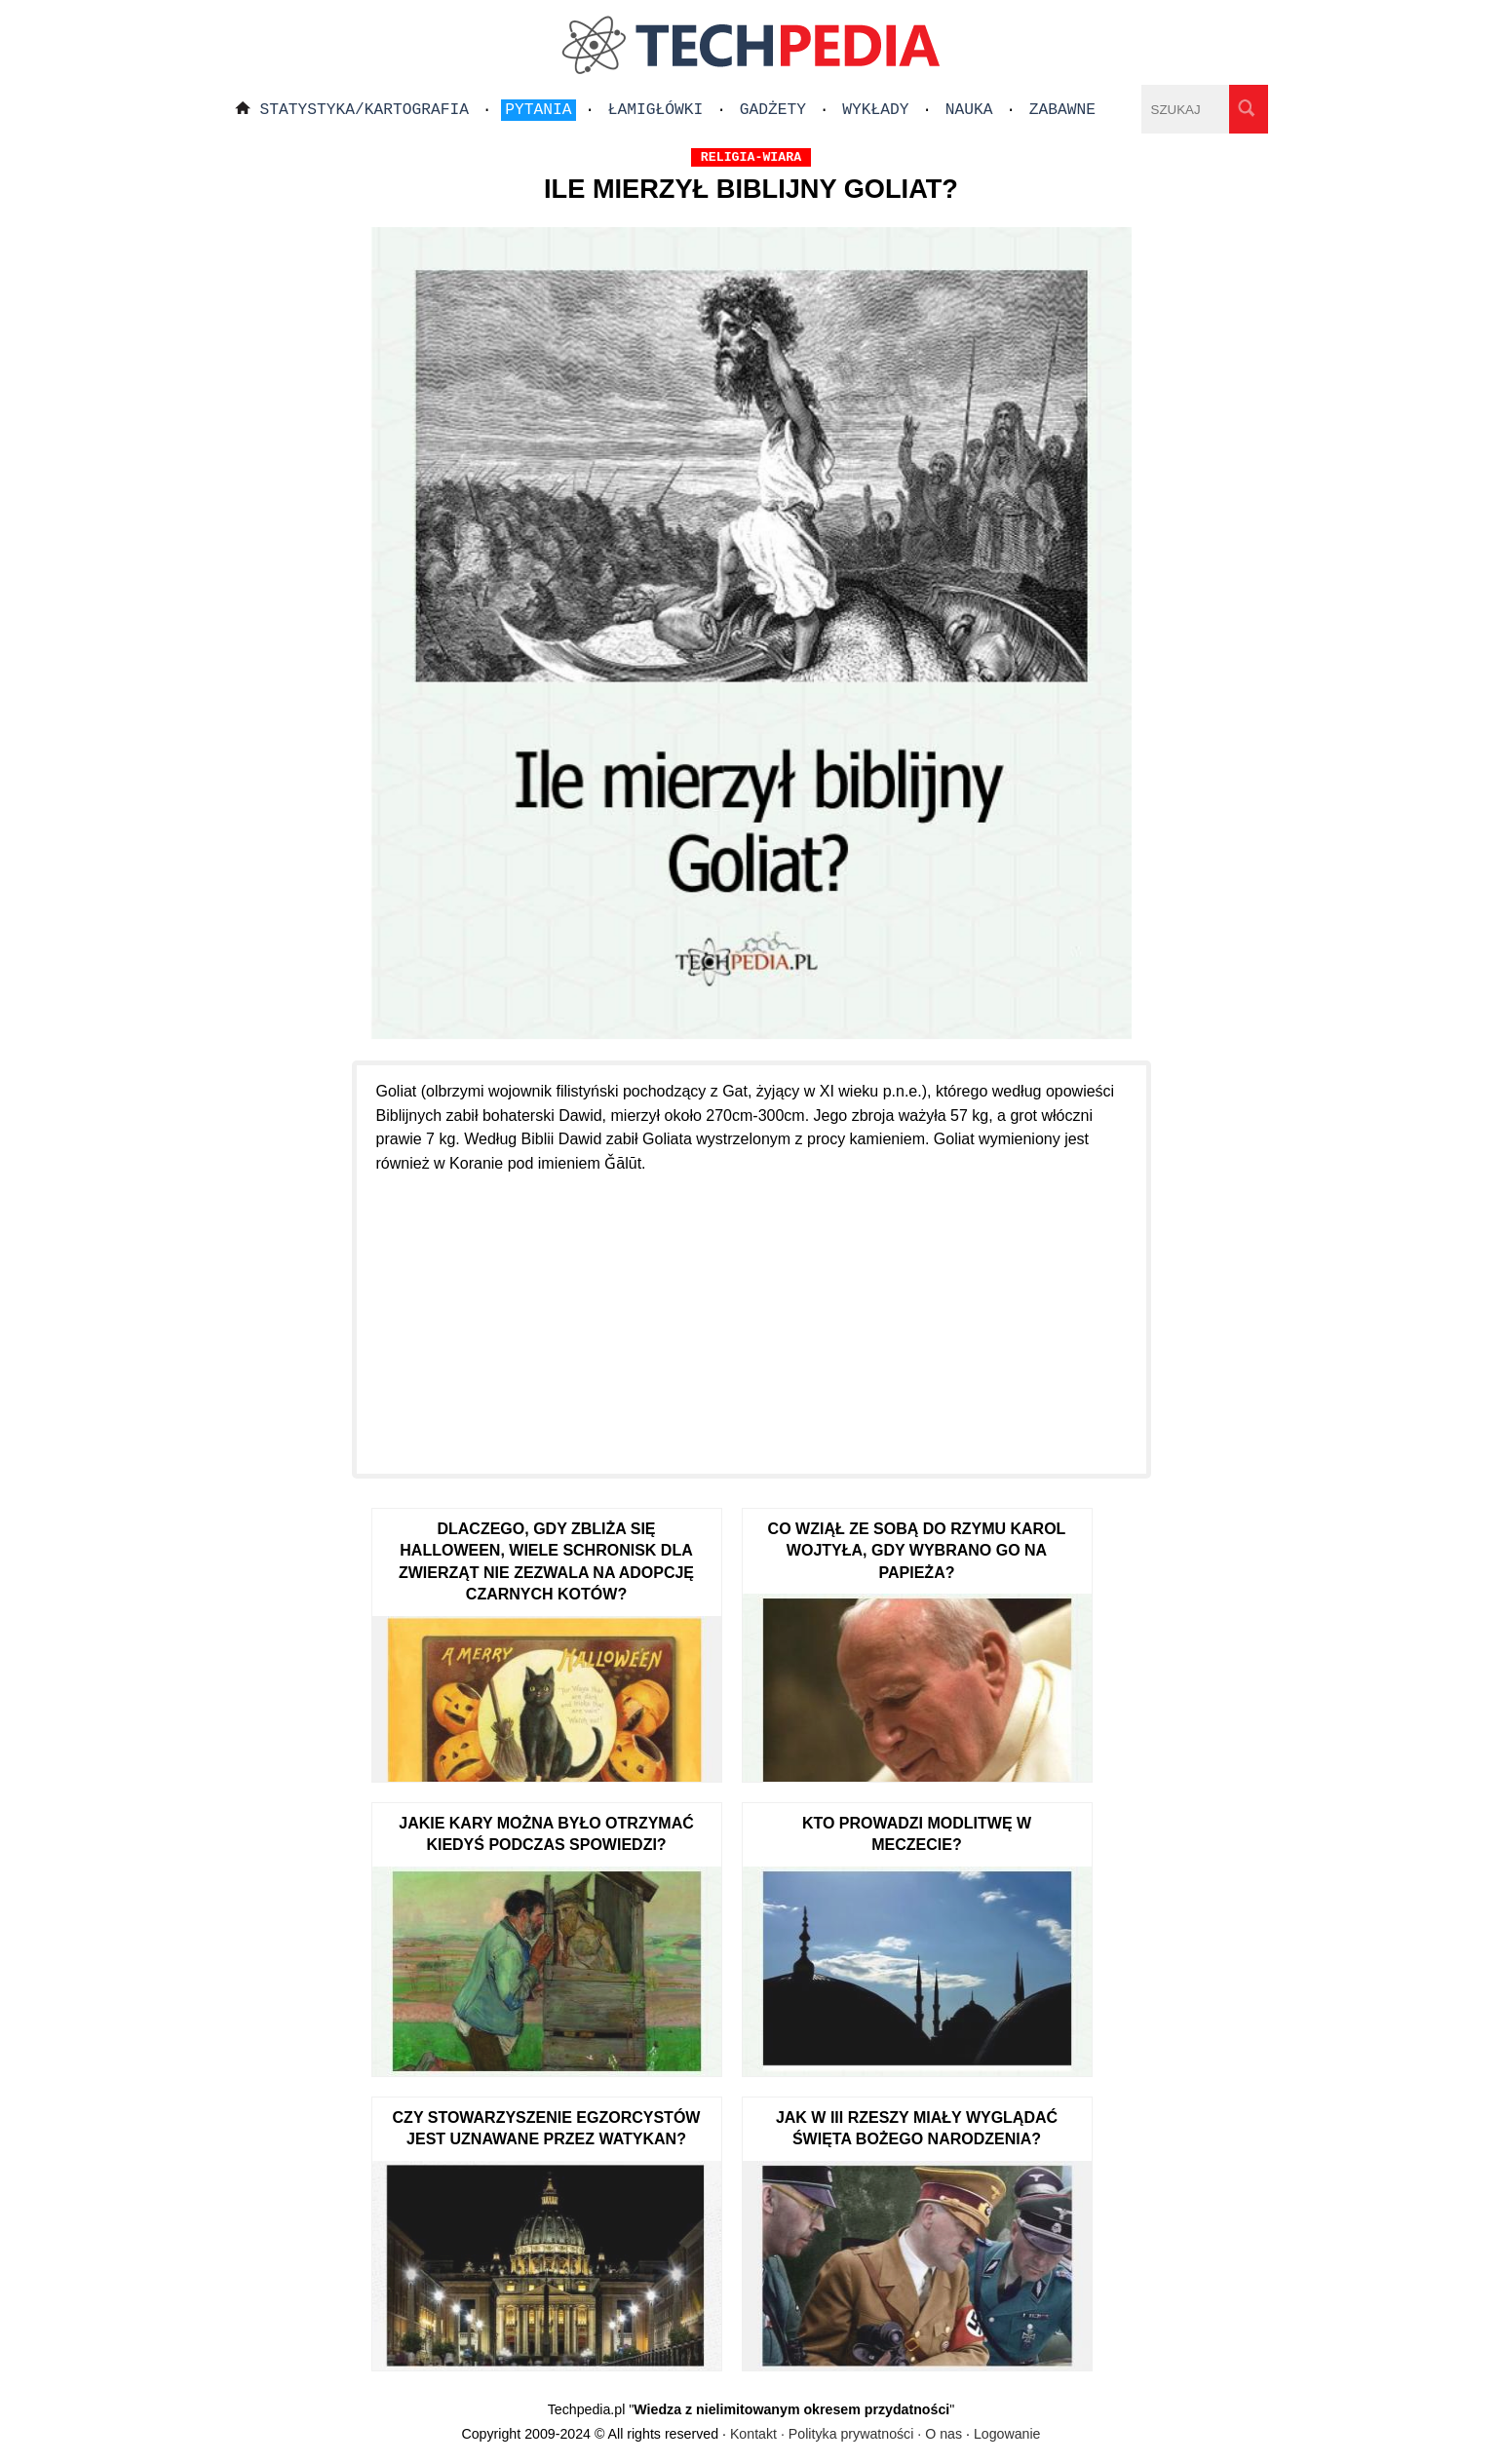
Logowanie (1007, 2434)
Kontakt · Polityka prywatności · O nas (846, 2434)
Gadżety (773, 110)
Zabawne (1062, 110)
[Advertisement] (751, 1312)
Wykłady (875, 110)
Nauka (969, 110)
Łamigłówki (656, 110)
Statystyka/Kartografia (365, 110)
